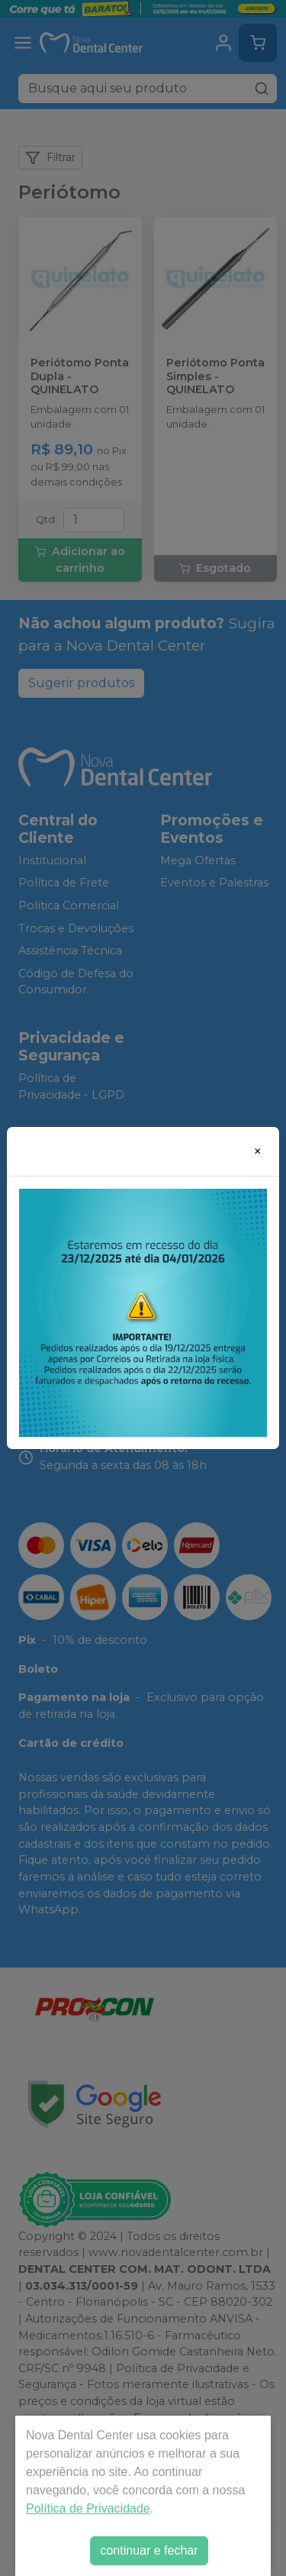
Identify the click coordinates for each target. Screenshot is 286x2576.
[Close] (258, 1151)
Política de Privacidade (88, 2508)
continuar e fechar (149, 2550)
